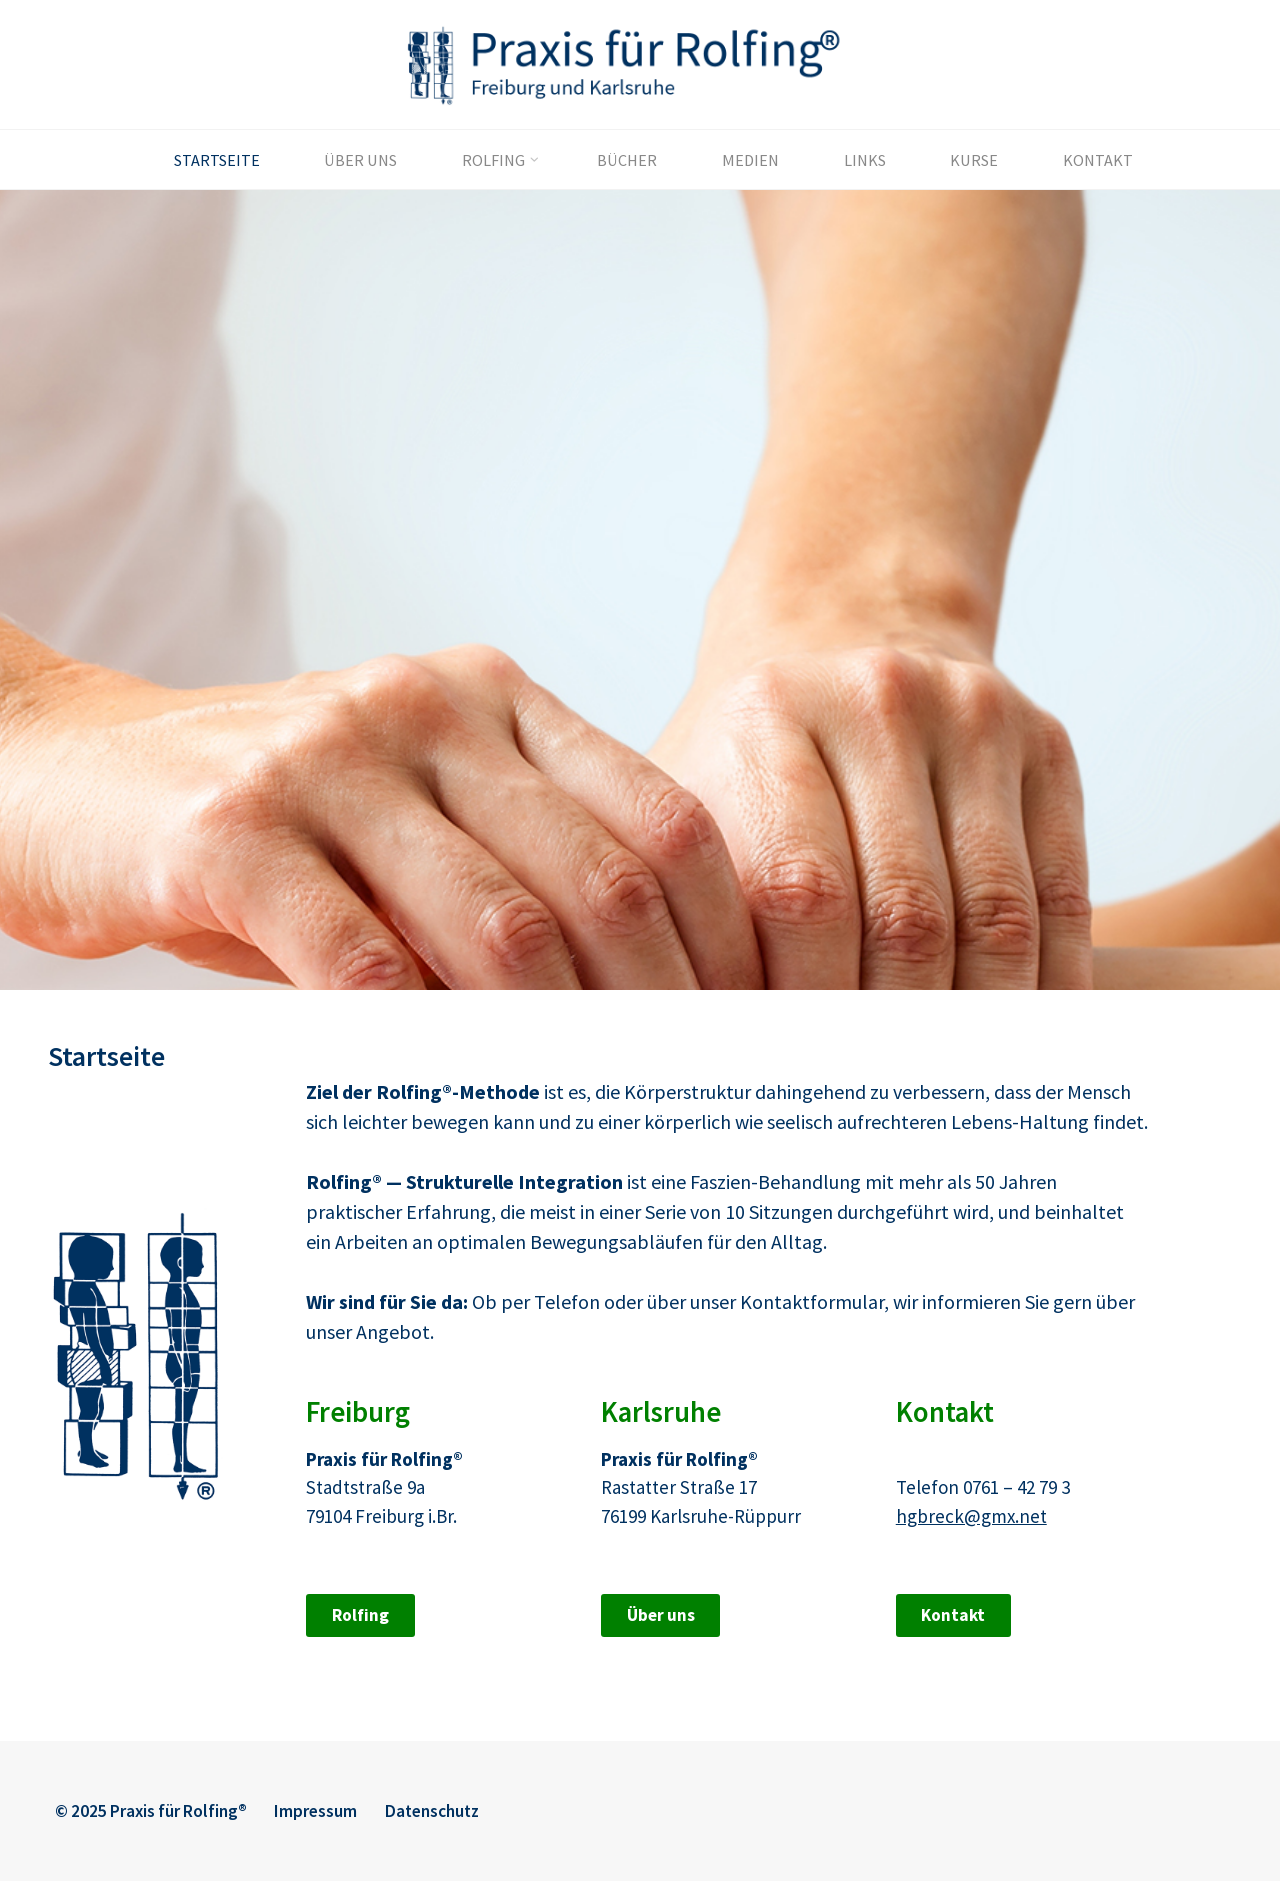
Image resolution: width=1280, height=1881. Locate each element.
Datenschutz (432, 1811)
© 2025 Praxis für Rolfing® (151, 1811)
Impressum (315, 1811)
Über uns (660, 1614)
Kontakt (953, 1614)
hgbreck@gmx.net (970, 1515)
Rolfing (359, 1614)
